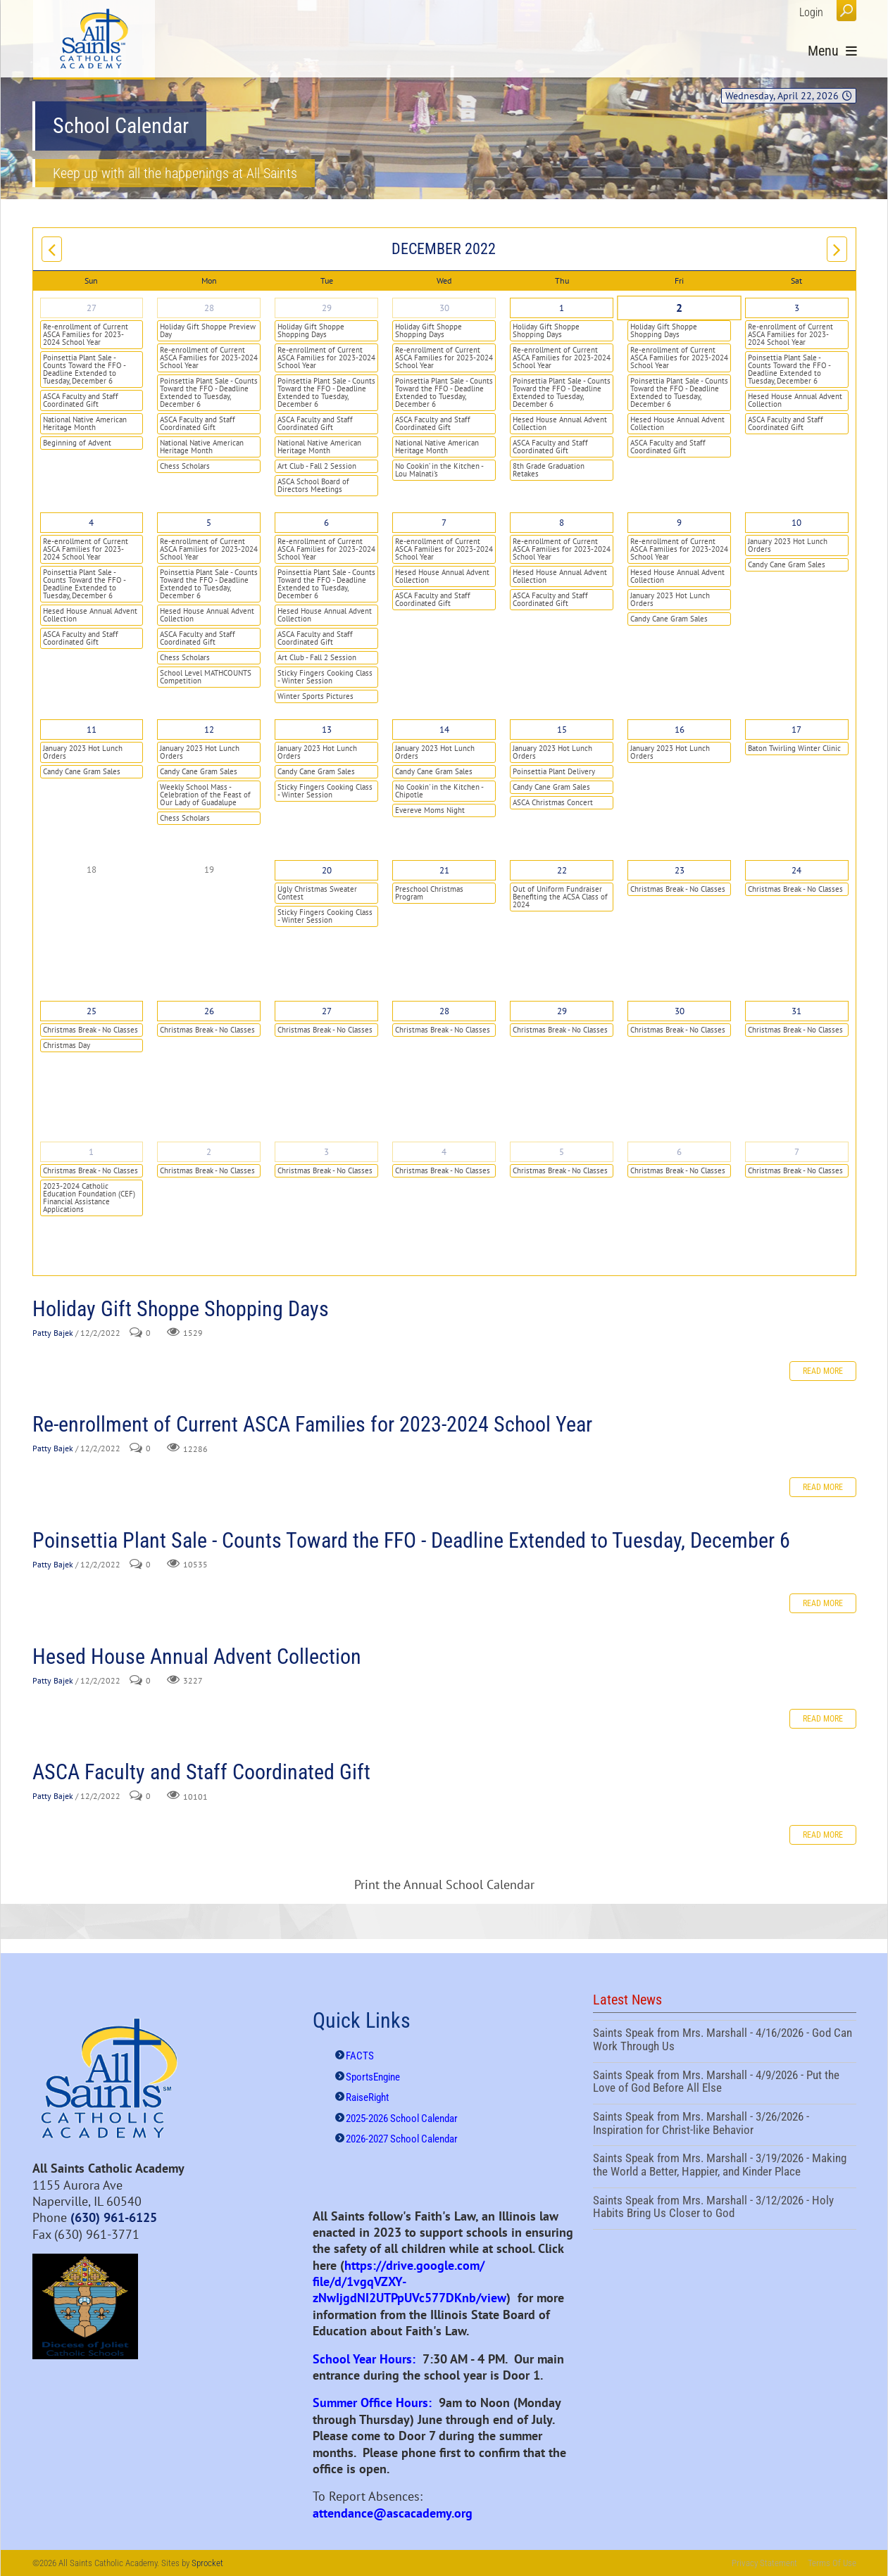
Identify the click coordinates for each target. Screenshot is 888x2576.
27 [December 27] (327, 1011)
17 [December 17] (796, 729)
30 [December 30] (679, 1011)
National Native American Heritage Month (85, 423)
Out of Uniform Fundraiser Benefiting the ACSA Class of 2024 (560, 896)
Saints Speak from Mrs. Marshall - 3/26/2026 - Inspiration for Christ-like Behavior (724, 2124)
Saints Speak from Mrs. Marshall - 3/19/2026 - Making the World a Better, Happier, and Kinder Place (724, 2166)
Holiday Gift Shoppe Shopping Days (310, 330)
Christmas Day (66, 1045)
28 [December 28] (444, 1011)
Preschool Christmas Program (429, 893)
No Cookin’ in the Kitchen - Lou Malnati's (439, 470)
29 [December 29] (562, 1011)
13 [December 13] (327, 729)
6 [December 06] (326, 523)
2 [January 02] (208, 1152)
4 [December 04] (91, 523)
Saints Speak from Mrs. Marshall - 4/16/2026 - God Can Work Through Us (724, 2041)
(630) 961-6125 (113, 2217)
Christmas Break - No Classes (677, 889)
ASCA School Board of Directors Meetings (313, 485)
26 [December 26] (209, 1011)
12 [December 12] (209, 729)
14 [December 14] (444, 729)
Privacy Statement (764, 2563)
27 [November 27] (91, 308)
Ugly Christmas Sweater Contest (317, 893)
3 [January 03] (326, 1152)
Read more (823, 1371)
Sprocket (207, 2563)
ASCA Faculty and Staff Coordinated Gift (80, 400)
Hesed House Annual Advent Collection (560, 423)
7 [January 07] (796, 1152)
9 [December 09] (679, 523)
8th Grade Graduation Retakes (548, 470)
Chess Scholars (185, 466)
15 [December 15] (562, 729)
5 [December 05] (208, 523)
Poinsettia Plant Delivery (554, 771)
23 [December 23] (679, 870)
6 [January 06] (679, 1152)
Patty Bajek (52, 1332)
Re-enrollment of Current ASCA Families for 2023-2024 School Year (85, 334)
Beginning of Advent (77, 443)
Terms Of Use (832, 2563)
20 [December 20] (327, 870)
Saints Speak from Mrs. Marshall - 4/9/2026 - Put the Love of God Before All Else (724, 2083)
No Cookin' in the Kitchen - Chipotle (439, 791)
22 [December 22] (562, 870)
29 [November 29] (327, 308)
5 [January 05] (561, 1152)
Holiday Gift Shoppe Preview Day (208, 330)
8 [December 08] (561, 523)
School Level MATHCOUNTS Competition (205, 677)
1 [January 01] (91, 1152)
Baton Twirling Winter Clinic (794, 748)
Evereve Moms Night (430, 810)
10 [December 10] (796, 523)
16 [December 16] (679, 729)
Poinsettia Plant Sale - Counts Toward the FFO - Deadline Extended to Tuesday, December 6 (84, 369)
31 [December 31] (796, 1011)
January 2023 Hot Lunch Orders (670, 599)
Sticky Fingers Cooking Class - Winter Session (325, 677)
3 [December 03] (796, 308)
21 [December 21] (444, 870)
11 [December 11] (91, 729)
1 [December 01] (561, 308)
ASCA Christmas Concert (553, 802)
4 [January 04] (444, 1152)
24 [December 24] (796, 870)
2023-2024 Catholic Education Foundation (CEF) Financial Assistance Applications (89, 1197)
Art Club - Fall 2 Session (316, 466)
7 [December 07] (444, 523)
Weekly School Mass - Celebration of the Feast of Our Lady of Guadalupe (205, 794)
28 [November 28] (209, 308)
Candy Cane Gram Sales (669, 619)
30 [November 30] (444, 308)
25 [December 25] (91, 1011)
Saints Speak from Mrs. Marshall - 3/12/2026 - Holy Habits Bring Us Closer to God (724, 2208)
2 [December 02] (679, 308)
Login (811, 12)
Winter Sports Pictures (315, 696)
